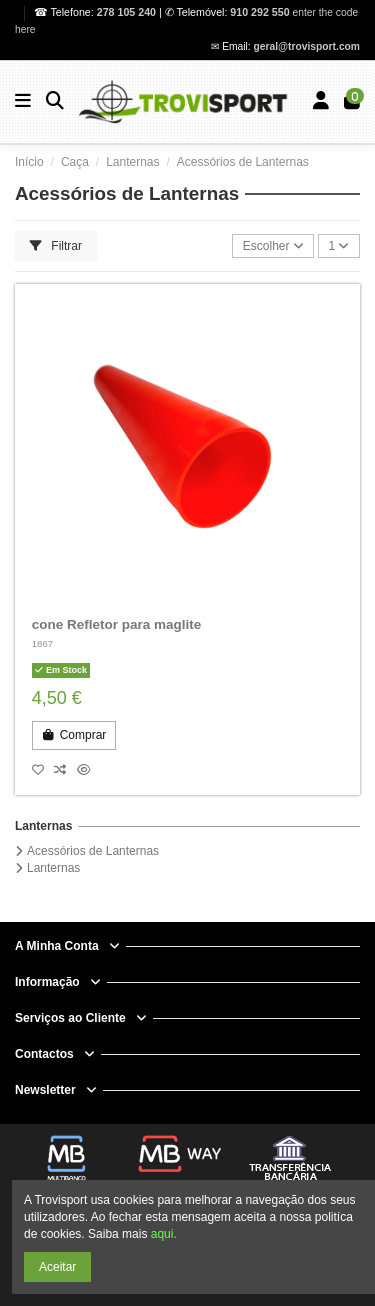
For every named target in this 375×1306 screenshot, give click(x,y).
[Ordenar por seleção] (273, 246)
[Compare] (65, 770)
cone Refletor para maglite (117, 624)
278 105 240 (128, 12)
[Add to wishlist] (43, 770)
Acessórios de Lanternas (93, 851)
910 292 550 (259, 12)
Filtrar (56, 246)
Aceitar (57, 1267)
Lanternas (43, 826)
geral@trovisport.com (307, 46)
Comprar (73, 735)
